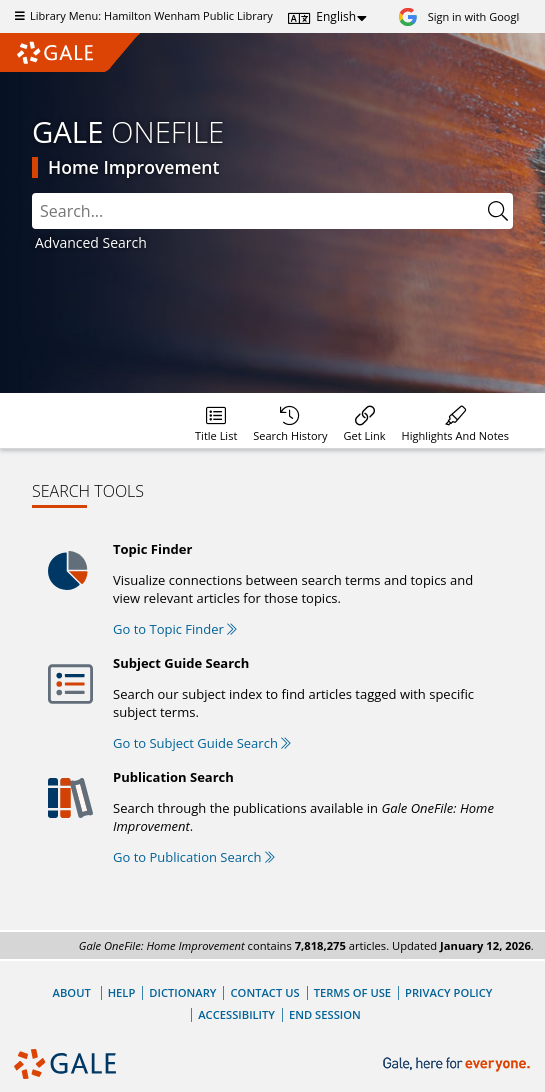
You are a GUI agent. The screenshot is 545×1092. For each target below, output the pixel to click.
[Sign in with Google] (462, 16)
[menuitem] (216, 420)
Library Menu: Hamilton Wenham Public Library (141, 15)
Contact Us (264, 992)
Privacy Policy (448, 992)
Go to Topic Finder (175, 629)
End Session (325, 1014)
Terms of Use (352, 992)
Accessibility (236, 1014)
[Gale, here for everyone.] (458, 1064)
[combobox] (272, 211)
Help (122, 992)
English (336, 16)
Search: (32, 193)
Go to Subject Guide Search (202, 743)
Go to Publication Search (194, 857)
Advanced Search (91, 242)
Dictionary (182, 992)
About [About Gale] (72, 992)
